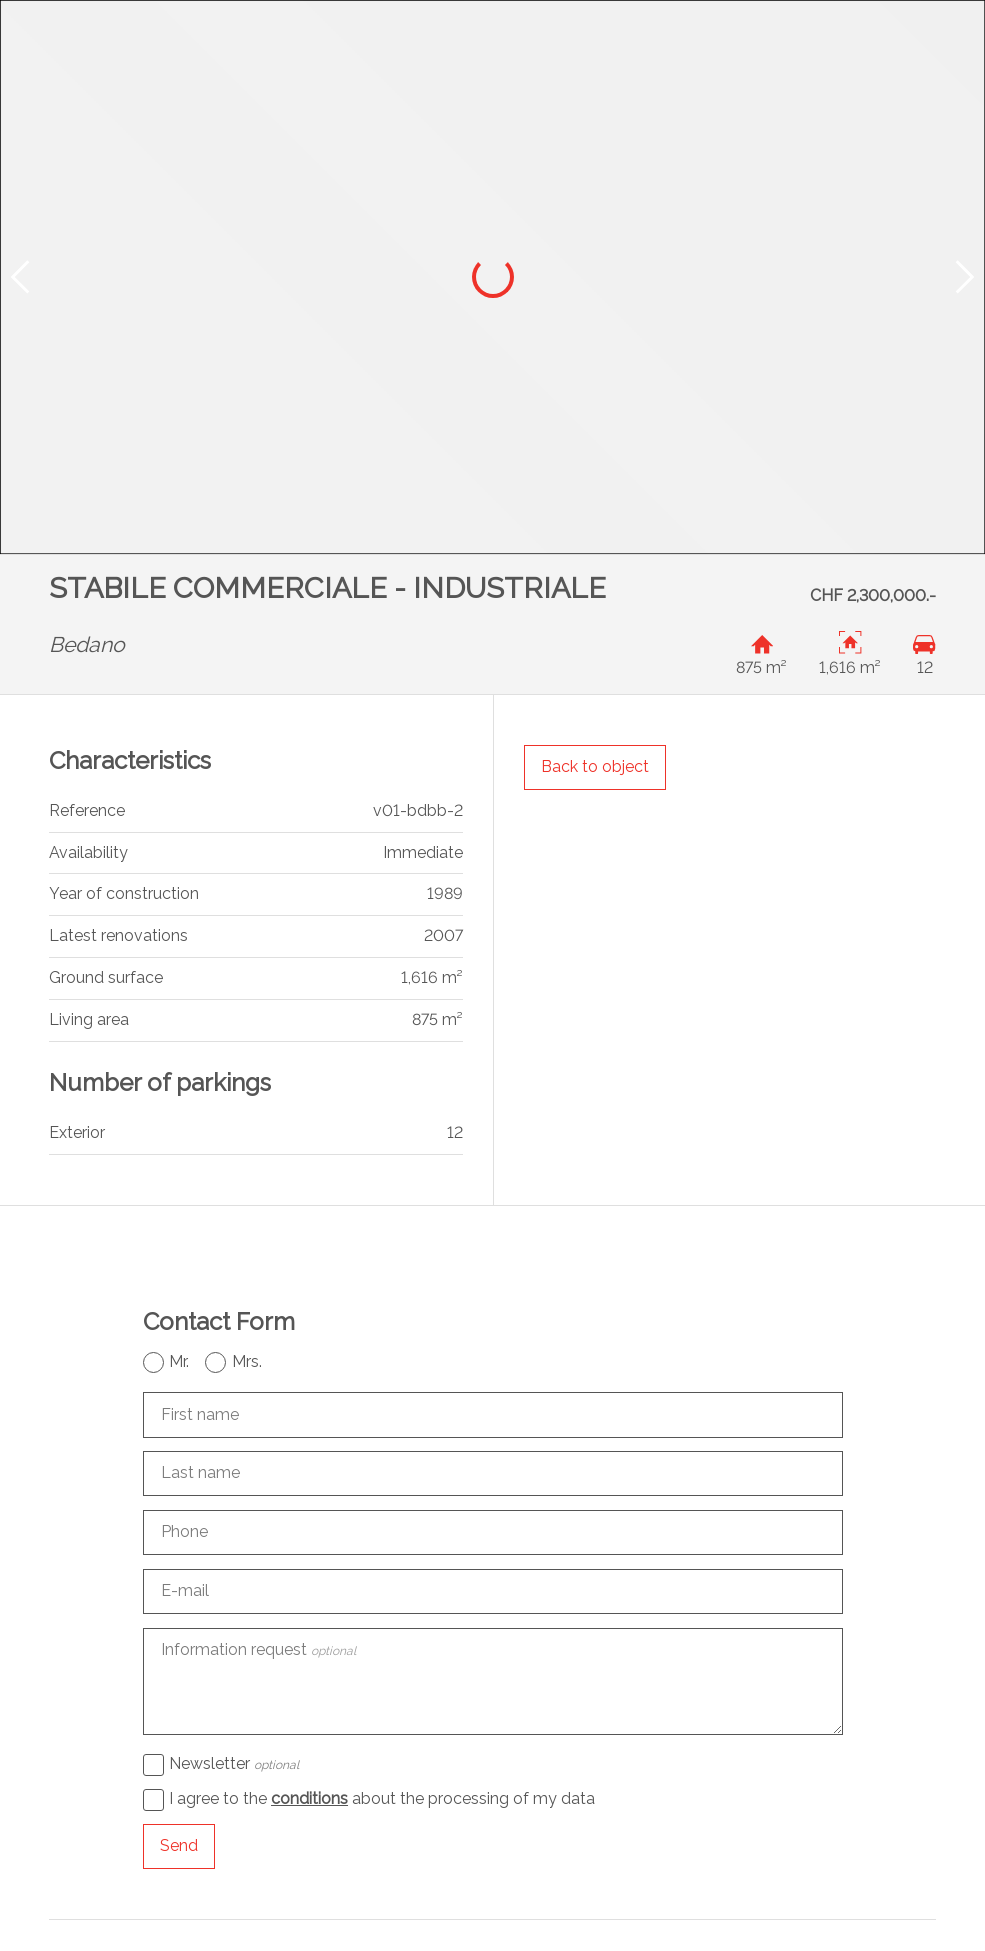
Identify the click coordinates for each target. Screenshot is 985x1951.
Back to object (595, 766)
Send (179, 1845)
